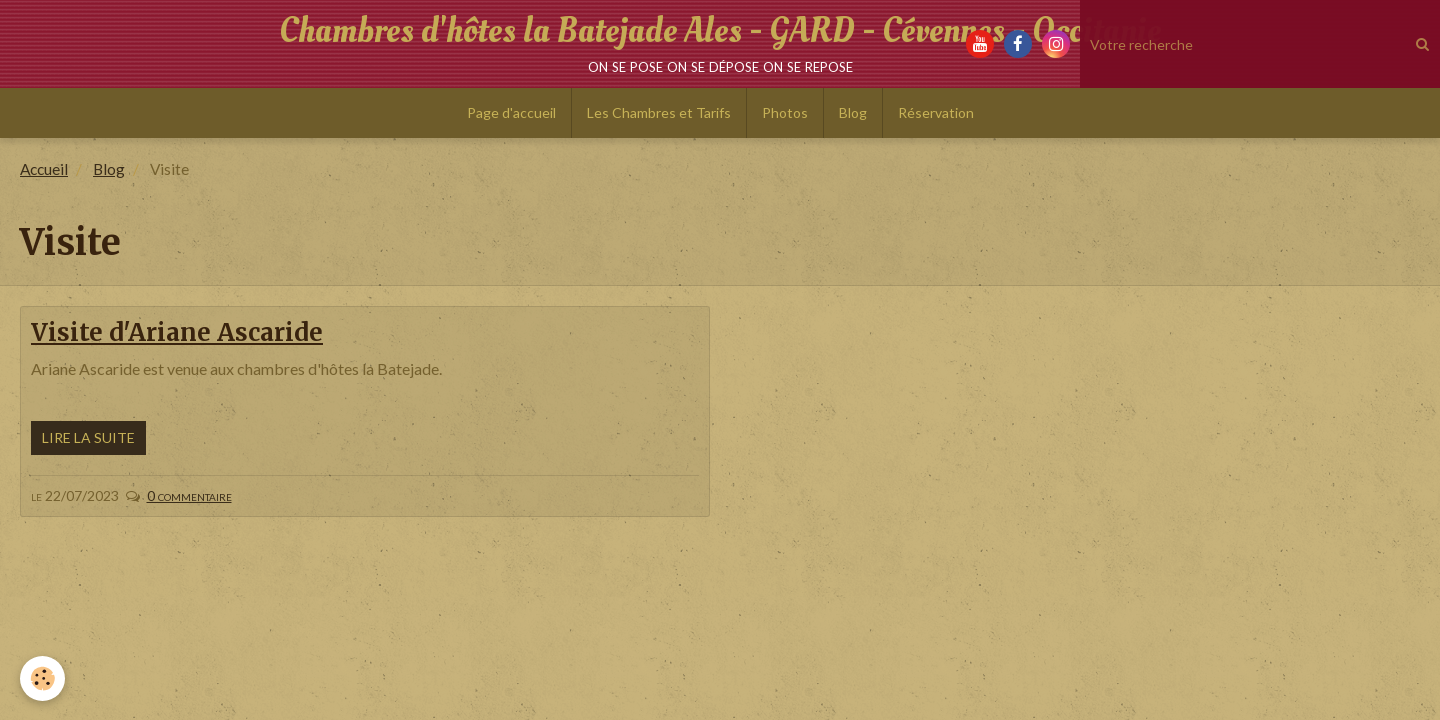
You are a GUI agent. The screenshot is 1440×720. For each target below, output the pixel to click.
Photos (785, 112)
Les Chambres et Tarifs (659, 112)
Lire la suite (88, 437)
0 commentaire (189, 495)
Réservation (936, 112)
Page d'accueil (511, 112)
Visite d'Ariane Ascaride (177, 332)
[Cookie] (42, 678)
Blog (853, 112)
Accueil (44, 169)
